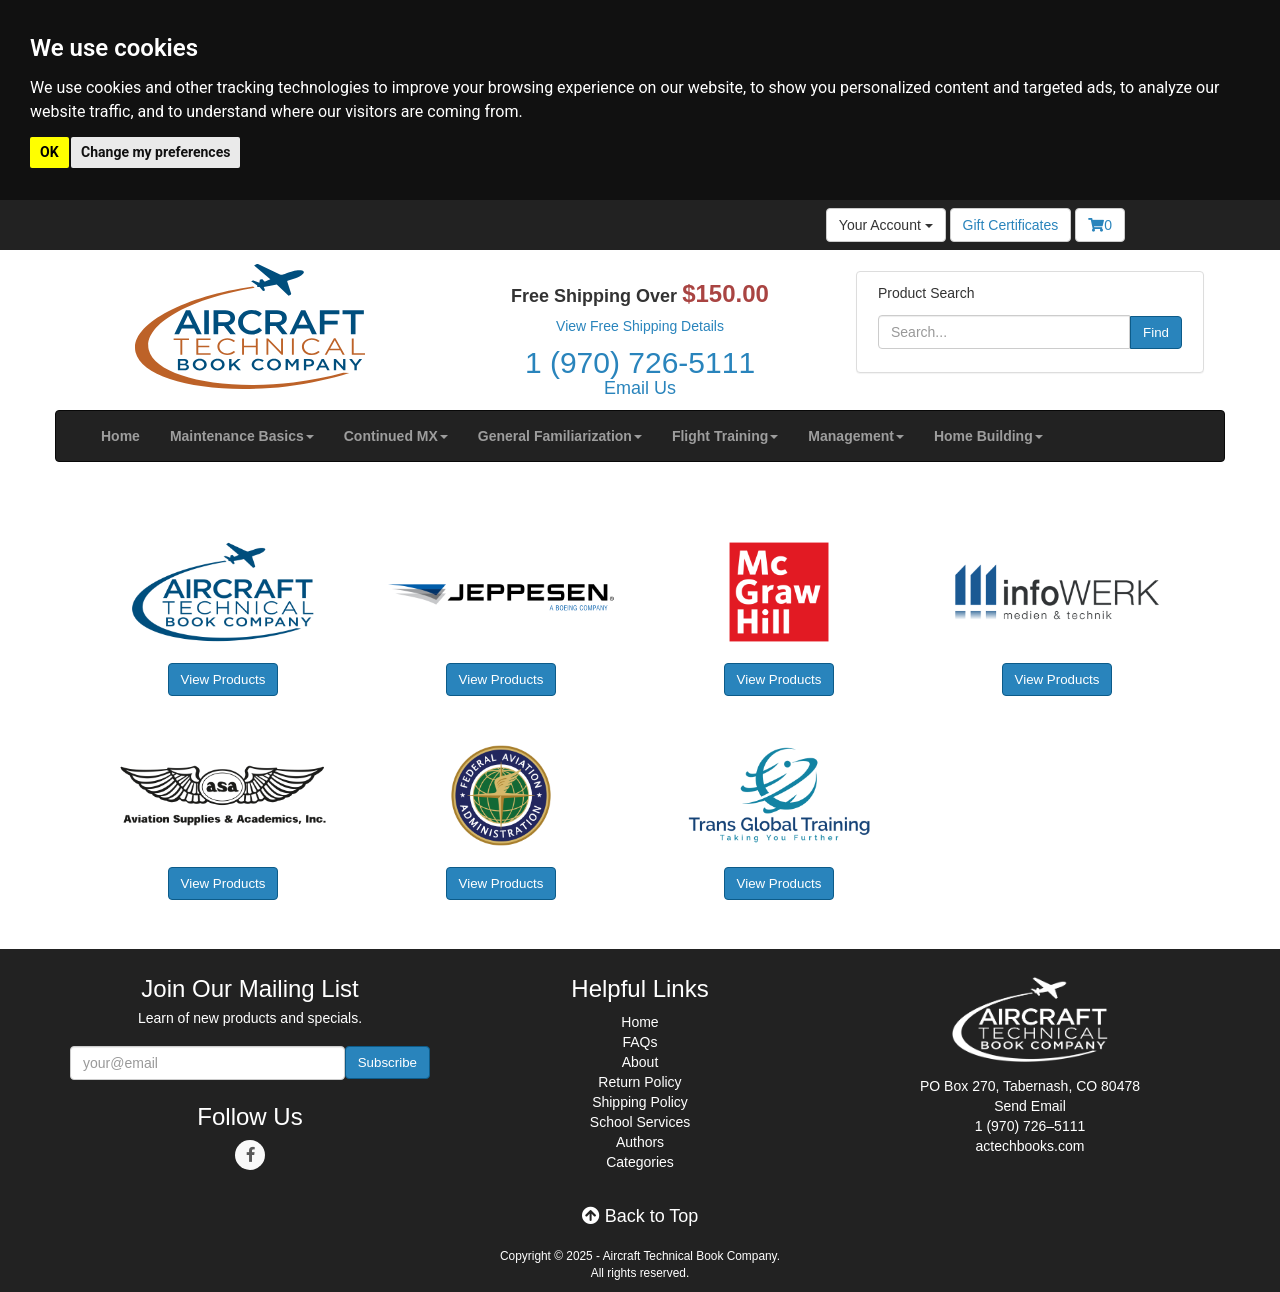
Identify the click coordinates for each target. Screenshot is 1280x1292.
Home (639, 1022)
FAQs (639, 1042)
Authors (640, 1142)
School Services (640, 1122)
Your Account (886, 225)
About (640, 1062)
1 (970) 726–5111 (1030, 1126)
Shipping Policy (640, 1102)
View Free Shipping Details (640, 326)
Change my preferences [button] (155, 152)
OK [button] (49, 152)
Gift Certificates (1011, 225)
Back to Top (640, 1216)
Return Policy (639, 1082)
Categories (640, 1162)
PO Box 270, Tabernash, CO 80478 (1030, 1086)
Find (1156, 332)
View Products (223, 679)
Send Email (1030, 1106)
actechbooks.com (1030, 1146)
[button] (242, 436)
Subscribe (387, 1062)
